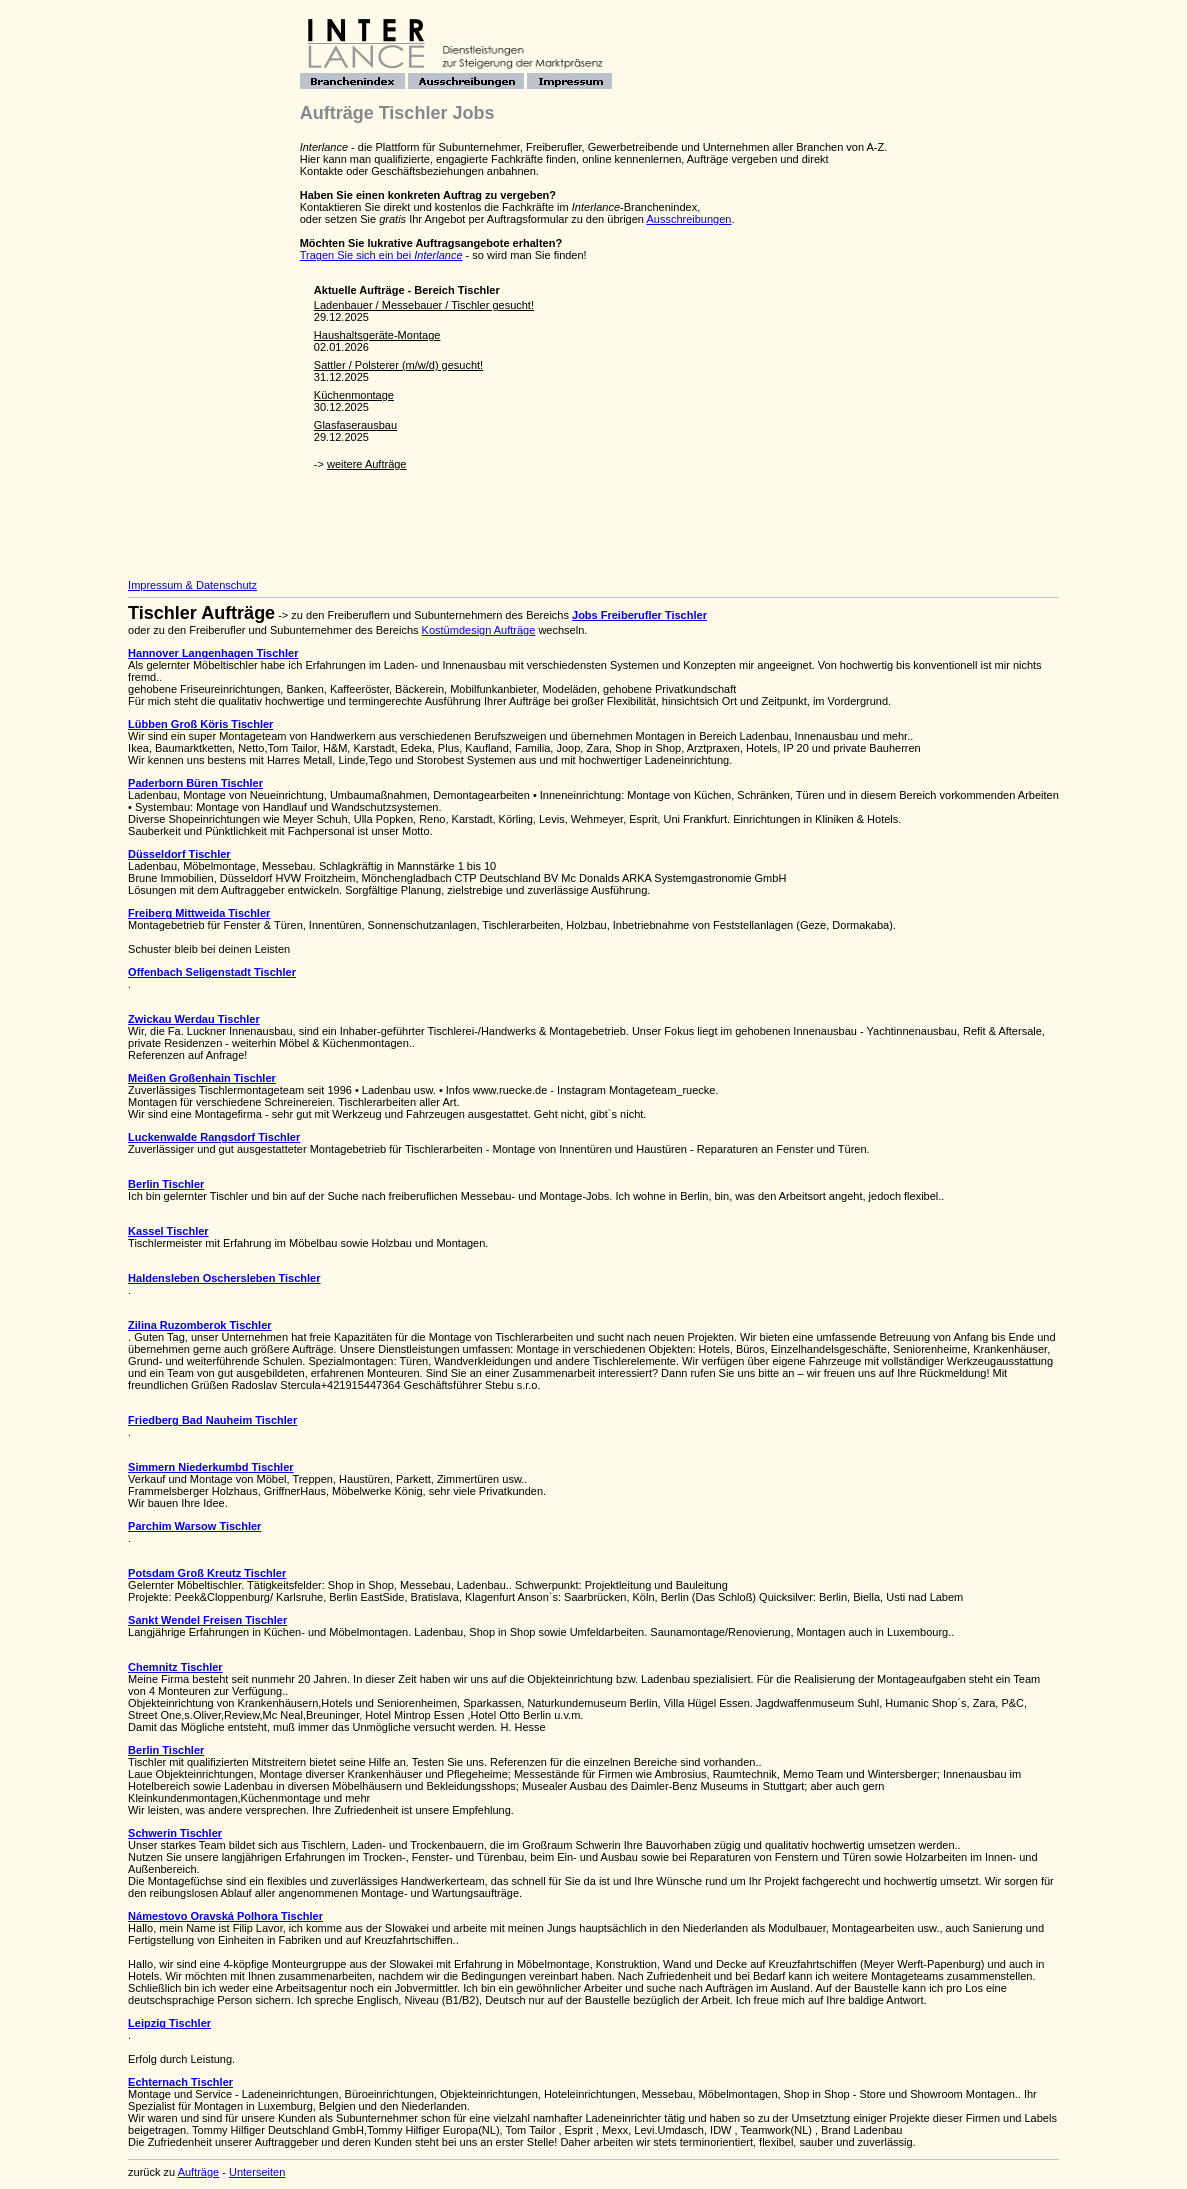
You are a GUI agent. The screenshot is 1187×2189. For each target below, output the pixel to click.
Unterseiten (257, 2172)
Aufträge (199, 2172)
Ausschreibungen (688, 219)
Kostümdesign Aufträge (479, 630)
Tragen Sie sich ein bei (381, 255)
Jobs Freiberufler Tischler (639, 615)
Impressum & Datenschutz (192, 585)
